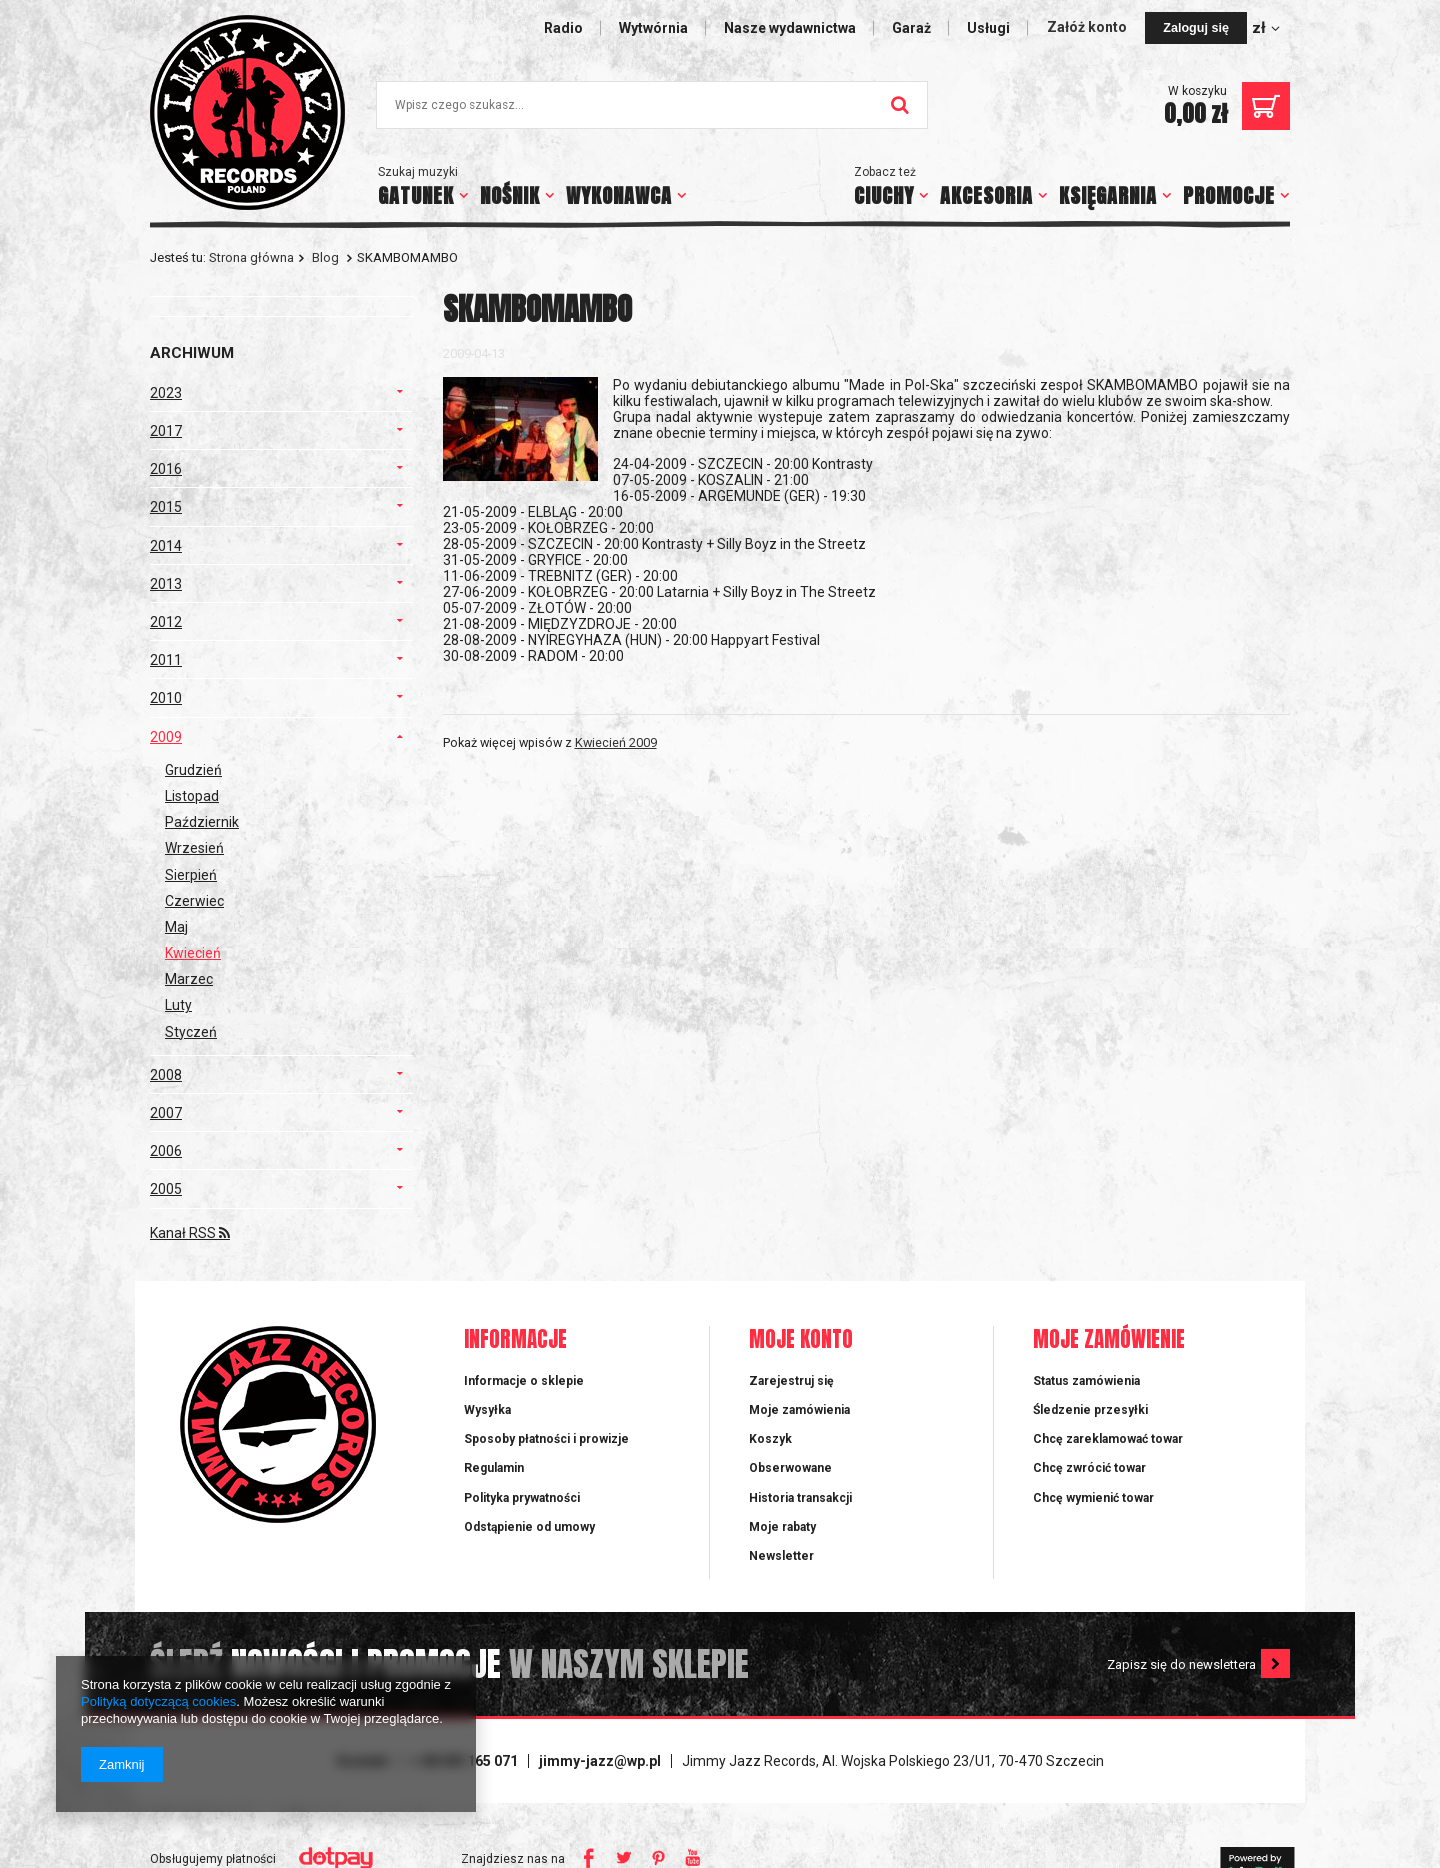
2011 (166, 660)
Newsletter (781, 1556)
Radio (563, 28)
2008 (166, 1075)
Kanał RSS (190, 1233)
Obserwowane (790, 1468)
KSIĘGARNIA (1108, 195)
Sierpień (191, 875)
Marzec (189, 979)
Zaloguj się (1196, 28)
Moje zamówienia (799, 1410)
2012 (166, 622)
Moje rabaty (782, 1527)
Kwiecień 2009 (616, 742)
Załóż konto (1088, 27)
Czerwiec (194, 901)
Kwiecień (193, 953)
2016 (166, 469)
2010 (166, 698)
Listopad (192, 796)
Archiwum (192, 353)
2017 (166, 431)
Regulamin (494, 1468)
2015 (166, 507)
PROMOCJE (1229, 195)
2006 (166, 1151)
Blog (325, 257)
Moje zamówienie (1109, 1340)
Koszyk (770, 1439)
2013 (166, 584)
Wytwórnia (653, 28)
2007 (166, 1113)
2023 (166, 393)
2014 (166, 546)
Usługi (988, 28)
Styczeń (191, 1032)
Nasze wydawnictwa (790, 28)
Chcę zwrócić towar (1089, 1468)
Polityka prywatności (522, 1498)
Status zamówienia (1086, 1381)
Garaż (911, 28)
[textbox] (652, 105)
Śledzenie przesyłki (1090, 1410)
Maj (176, 927)
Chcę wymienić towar (1093, 1498)
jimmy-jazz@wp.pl (600, 1761)
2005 (166, 1189)
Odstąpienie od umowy (529, 1527)
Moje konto (801, 1340)
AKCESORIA (986, 195)
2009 (166, 737)
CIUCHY (884, 195)
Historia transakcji (800, 1498)
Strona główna (251, 257)
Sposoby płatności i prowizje (546, 1439)
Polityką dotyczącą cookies (158, 1701)
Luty (178, 1005)
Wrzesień (194, 848)
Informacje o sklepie (524, 1381)
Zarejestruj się (791, 1381)
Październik (202, 822)
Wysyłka (487, 1410)
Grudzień (193, 770)
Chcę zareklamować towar (1108, 1439)
